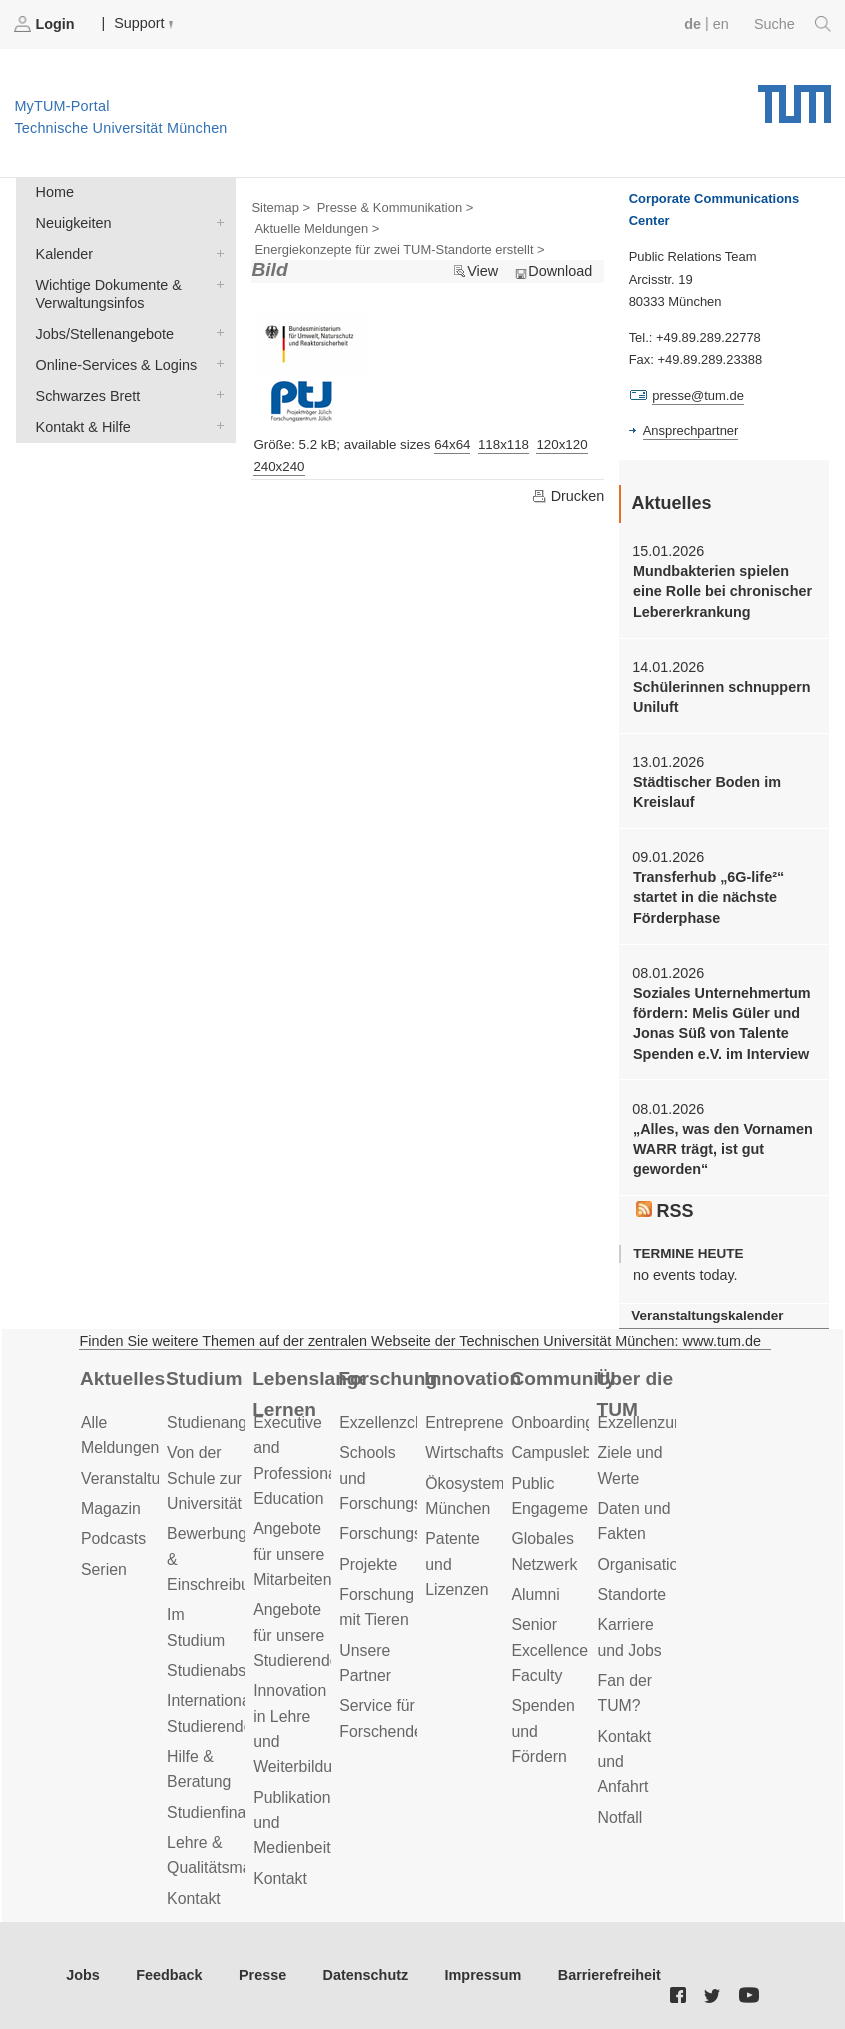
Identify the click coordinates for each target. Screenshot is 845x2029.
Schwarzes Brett (216, 394)
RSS (665, 1211)
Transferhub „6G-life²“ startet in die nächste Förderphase (708, 897)
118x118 (503, 444)
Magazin (111, 1508)
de (692, 24)
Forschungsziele (396, 1533)
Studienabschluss (229, 1670)
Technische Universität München (794, 97)
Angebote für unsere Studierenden (300, 1635)
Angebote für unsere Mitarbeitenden (305, 1554)
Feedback (169, 1975)
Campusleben (560, 1452)
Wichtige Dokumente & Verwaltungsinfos (216, 283)
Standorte (631, 1594)
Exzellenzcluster (396, 1422)
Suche (792, 24)
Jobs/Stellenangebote (216, 332)
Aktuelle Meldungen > (316, 228)
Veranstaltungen (138, 1478)
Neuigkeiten (216, 221)
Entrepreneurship (485, 1422)
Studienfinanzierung (237, 1812)
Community (562, 1378)
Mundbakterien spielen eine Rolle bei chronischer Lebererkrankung (722, 591)
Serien (104, 1569)
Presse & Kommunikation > (395, 207)
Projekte (368, 1564)
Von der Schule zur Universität (204, 1478)
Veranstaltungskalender (707, 1315)
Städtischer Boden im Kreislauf (707, 792)
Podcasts (113, 1538)
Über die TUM (634, 1394)
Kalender (216, 252)
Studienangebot (222, 1422)
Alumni (535, 1594)
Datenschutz (366, 1975)
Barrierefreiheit (609, 1975)
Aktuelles (122, 1378)
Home (55, 192)
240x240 (278, 466)
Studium (204, 1378)
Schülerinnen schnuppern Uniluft (722, 697)
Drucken (568, 496)
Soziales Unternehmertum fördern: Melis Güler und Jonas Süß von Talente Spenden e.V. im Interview (722, 1023)
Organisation (642, 1564)
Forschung (387, 1378)
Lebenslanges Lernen (307, 1394)
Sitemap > (280, 207)
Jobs (83, 1975)
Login (46, 24)
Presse (262, 1975)
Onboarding (552, 1422)
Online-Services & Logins (216, 363)
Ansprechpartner (691, 430)
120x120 (561, 444)
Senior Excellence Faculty (549, 1650)
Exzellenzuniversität (667, 1422)
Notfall (619, 1817)
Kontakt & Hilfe (216, 425)
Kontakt (194, 1898)
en (721, 24)
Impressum (483, 1975)
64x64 (452, 444)
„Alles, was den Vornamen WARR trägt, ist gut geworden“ (723, 1149)
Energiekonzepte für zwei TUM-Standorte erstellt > (399, 249)
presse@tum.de (698, 395)
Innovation (472, 1378)
